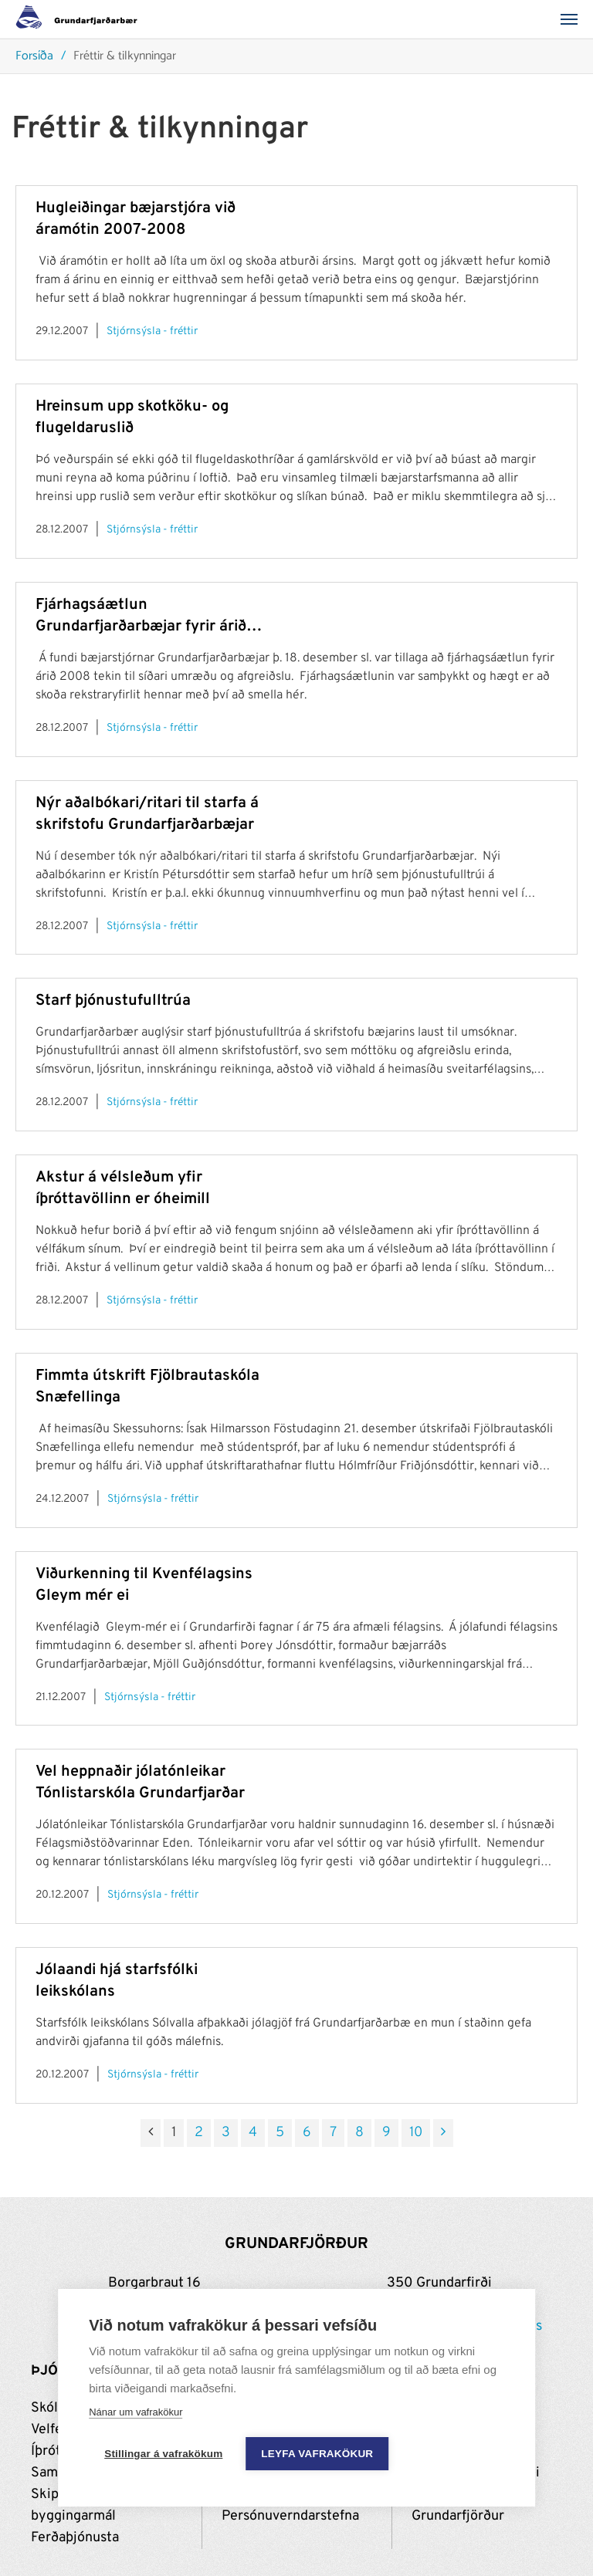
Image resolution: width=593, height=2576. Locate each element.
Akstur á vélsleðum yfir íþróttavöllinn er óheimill (123, 1188)
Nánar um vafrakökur (135, 2412)
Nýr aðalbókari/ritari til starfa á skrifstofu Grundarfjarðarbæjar (147, 814)
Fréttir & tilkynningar (124, 56)
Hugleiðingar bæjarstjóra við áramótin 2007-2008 (136, 219)
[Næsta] (443, 2133)
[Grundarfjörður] (80, 19)
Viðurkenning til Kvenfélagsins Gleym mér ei (144, 1585)
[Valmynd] (573, 19)
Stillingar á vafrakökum (163, 2453)
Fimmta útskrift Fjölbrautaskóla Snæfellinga (147, 1387)
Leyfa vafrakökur (317, 2453)
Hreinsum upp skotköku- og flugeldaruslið (132, 417)
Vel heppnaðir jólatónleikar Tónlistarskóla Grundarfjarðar (140, 1783)
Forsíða (34, 56)
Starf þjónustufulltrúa (113, 1001)
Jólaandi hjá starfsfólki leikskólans (117, 1981)
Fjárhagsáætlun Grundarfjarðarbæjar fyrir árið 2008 (141, 616)
